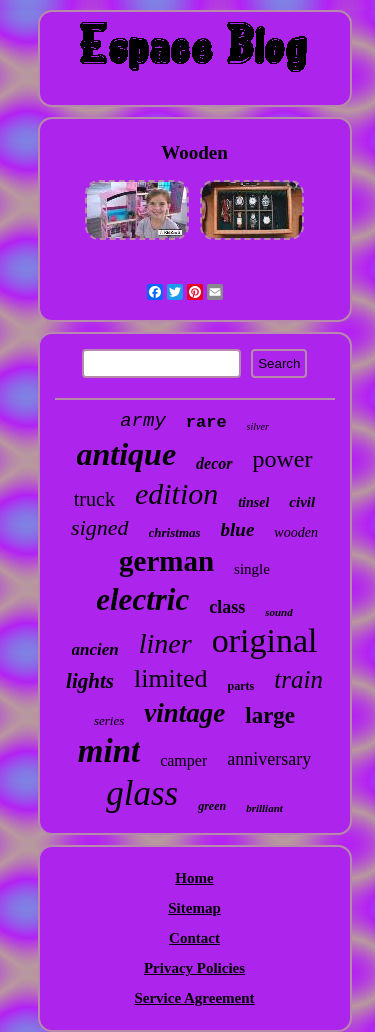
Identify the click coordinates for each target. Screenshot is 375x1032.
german (166, 561)
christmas (175, 532)
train (298, 679)
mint (109, 751)
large (270, 715)
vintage (184, 713)
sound (279, 612)
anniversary (269, 759)
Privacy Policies (194, 968)
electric (142, 599)
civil (302, 502)
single (252, 569)
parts (241, 686)
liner (165, 643)
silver (258, 426)
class (227, 607)
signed (99, 527)
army (143, 421)
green (212, 806)
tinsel (253, 502)
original (265, 640)
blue (238, 529)
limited (171, 678)
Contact (194, 938)
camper (183, 760)
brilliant (264, 808)
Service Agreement (194, 998)
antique (127, 454)
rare (206, 422)
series (109, 720)
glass (142, 793)
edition (176, 493)
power (283, 459)
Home (194, 878)
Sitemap (194, 908)
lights (90, 681)
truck (94, 499)
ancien (95, 649)
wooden (296, 532)
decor (214, 463)
